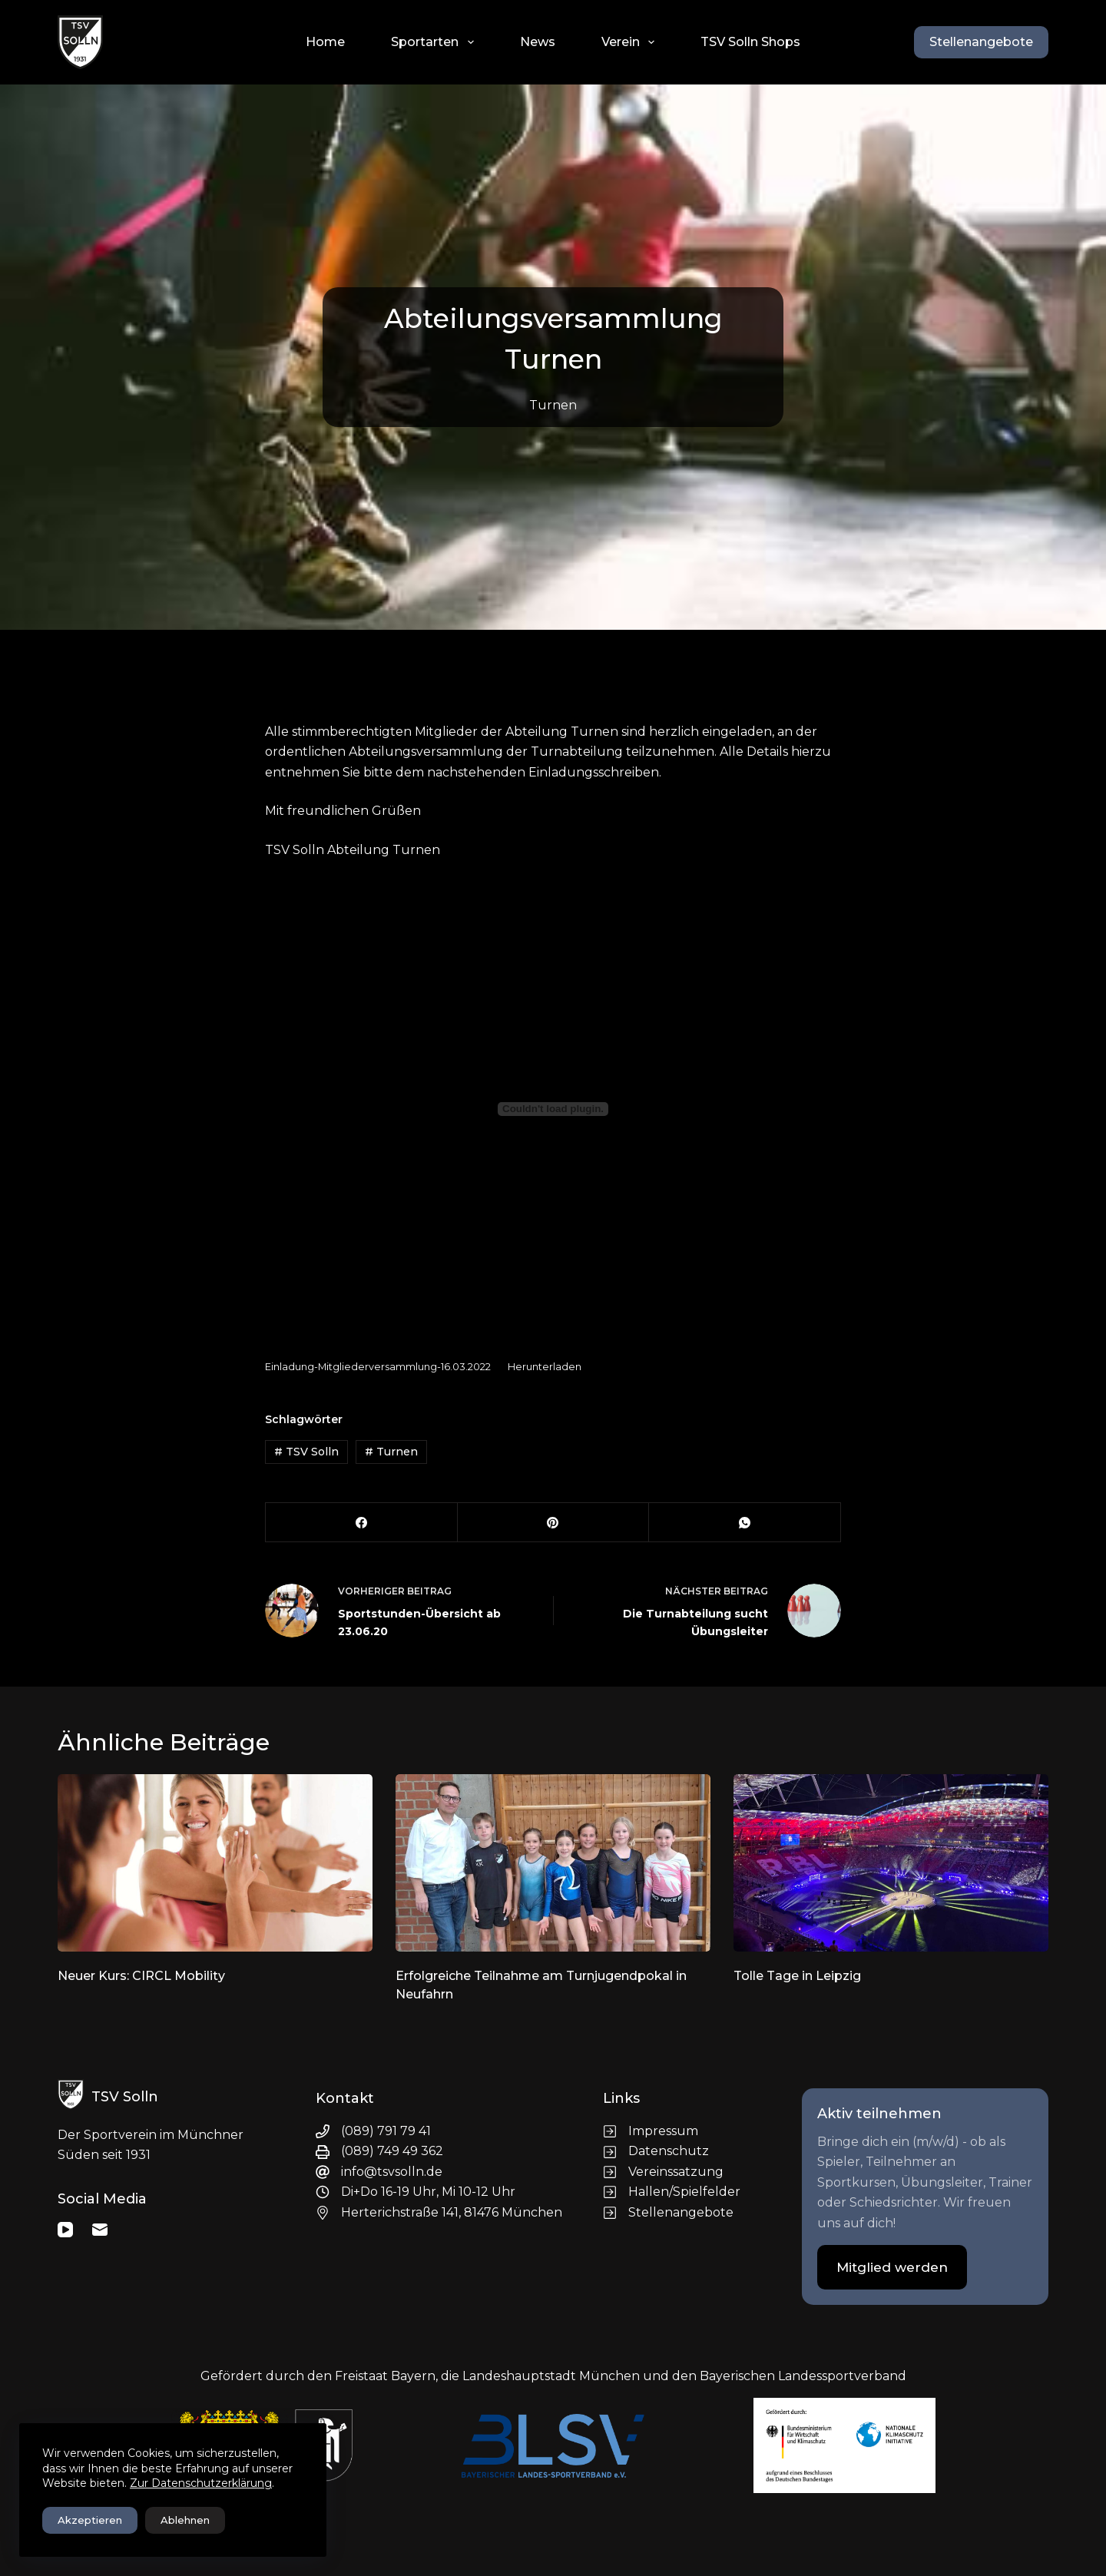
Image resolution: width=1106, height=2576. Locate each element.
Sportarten (435, 42)
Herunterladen (544, 1366)
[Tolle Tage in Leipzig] (890, 1863)
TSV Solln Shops (750, 42)
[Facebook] (362, 1522)
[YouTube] (65, 2229)
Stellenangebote (981, 42)
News (537, 42)
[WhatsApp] (745, 1522)
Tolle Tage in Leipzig (797, 1975)
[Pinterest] (554, 1522)
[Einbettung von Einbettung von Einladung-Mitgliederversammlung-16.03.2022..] (553, 1109)
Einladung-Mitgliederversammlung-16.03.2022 (378, 1366)
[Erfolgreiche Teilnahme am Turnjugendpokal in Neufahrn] (553, 1863)
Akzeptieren (90, 2520)
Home (325, 42)
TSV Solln (306, 1452)
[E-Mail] (100, 2229)
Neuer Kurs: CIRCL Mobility (141, 1975)
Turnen (553, 405)
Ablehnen (185, 2520)
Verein (631, 42)
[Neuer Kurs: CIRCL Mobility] (215, 1863)
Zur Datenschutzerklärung (201, 2483)
